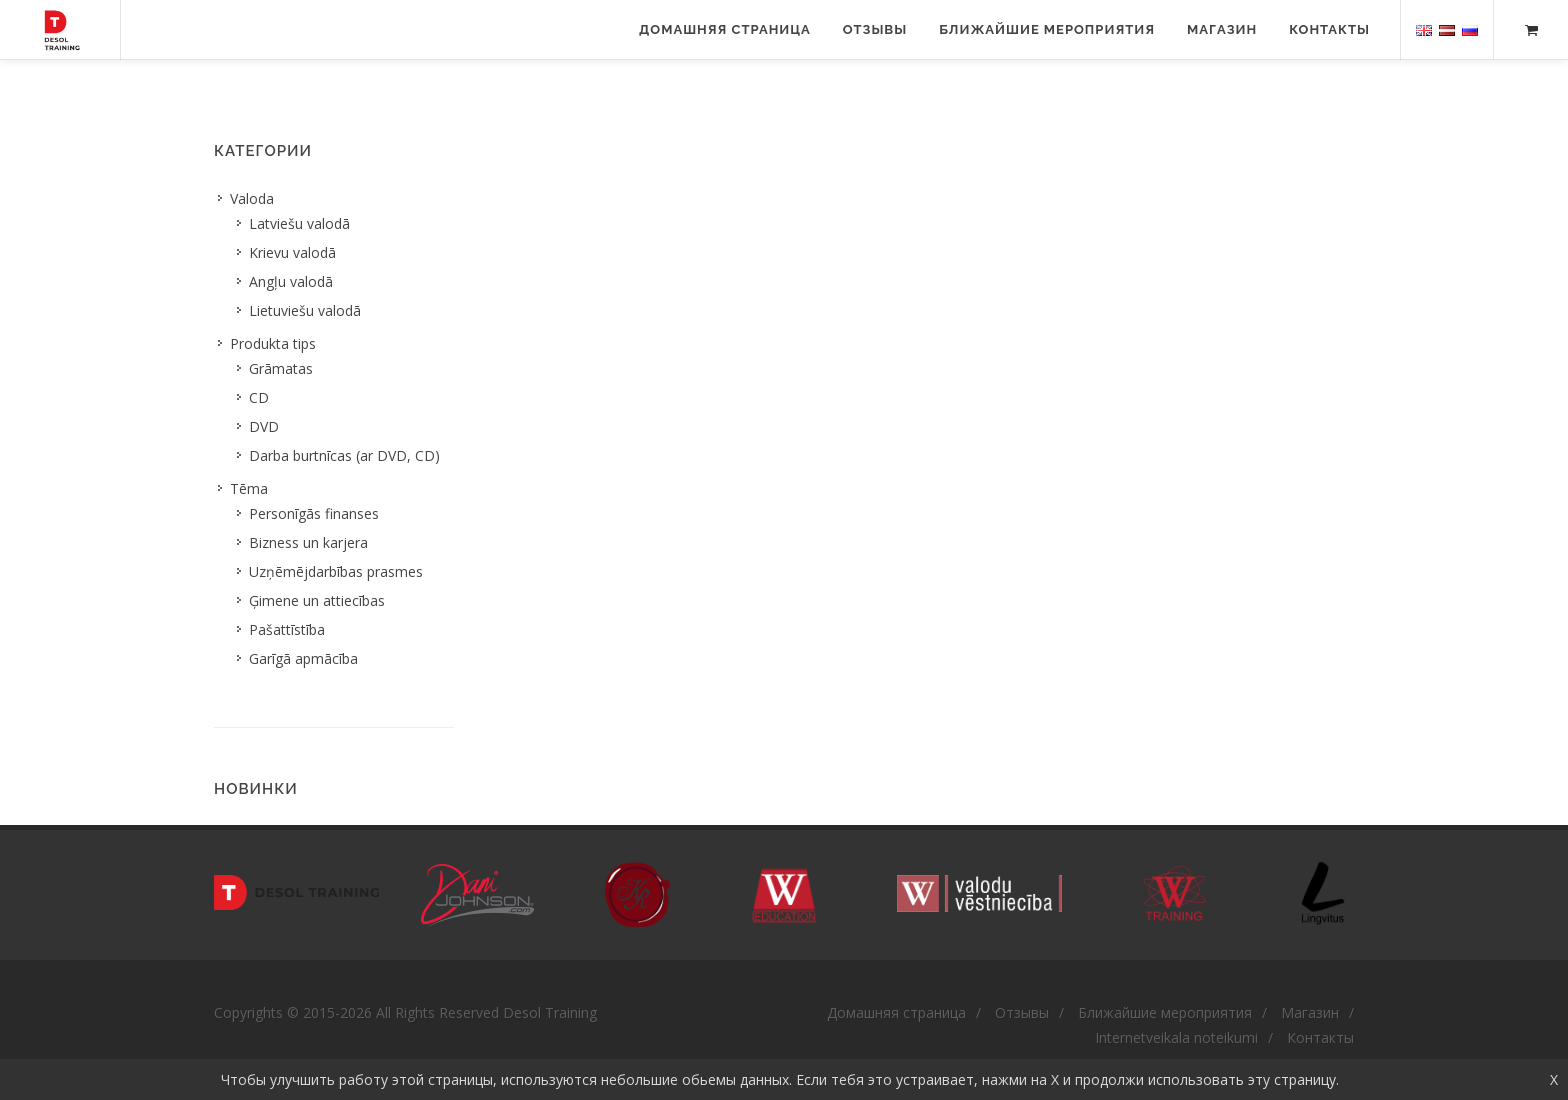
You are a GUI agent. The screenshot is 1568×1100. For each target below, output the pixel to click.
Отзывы (875, 29)
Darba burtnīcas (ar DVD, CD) (344, 455)
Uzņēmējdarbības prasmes (336, 571)
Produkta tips (273, 343)
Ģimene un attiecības (317, 600)
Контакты (1329, 29)
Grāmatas (281, 368)
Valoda (252, 198)
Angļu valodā (291, 281)
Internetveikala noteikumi (1176, 1037)
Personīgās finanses (314, 513)
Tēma (249, 488)
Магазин (1222, 29)
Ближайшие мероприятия (1047, 29)
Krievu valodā (292, 252)
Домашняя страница (725, 29)
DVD (264, 426)
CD (259, 397)
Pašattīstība (287, 629)
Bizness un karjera (308, 542)
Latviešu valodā (299, 223)
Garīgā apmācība (303, 658)
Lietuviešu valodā (305, 310)
